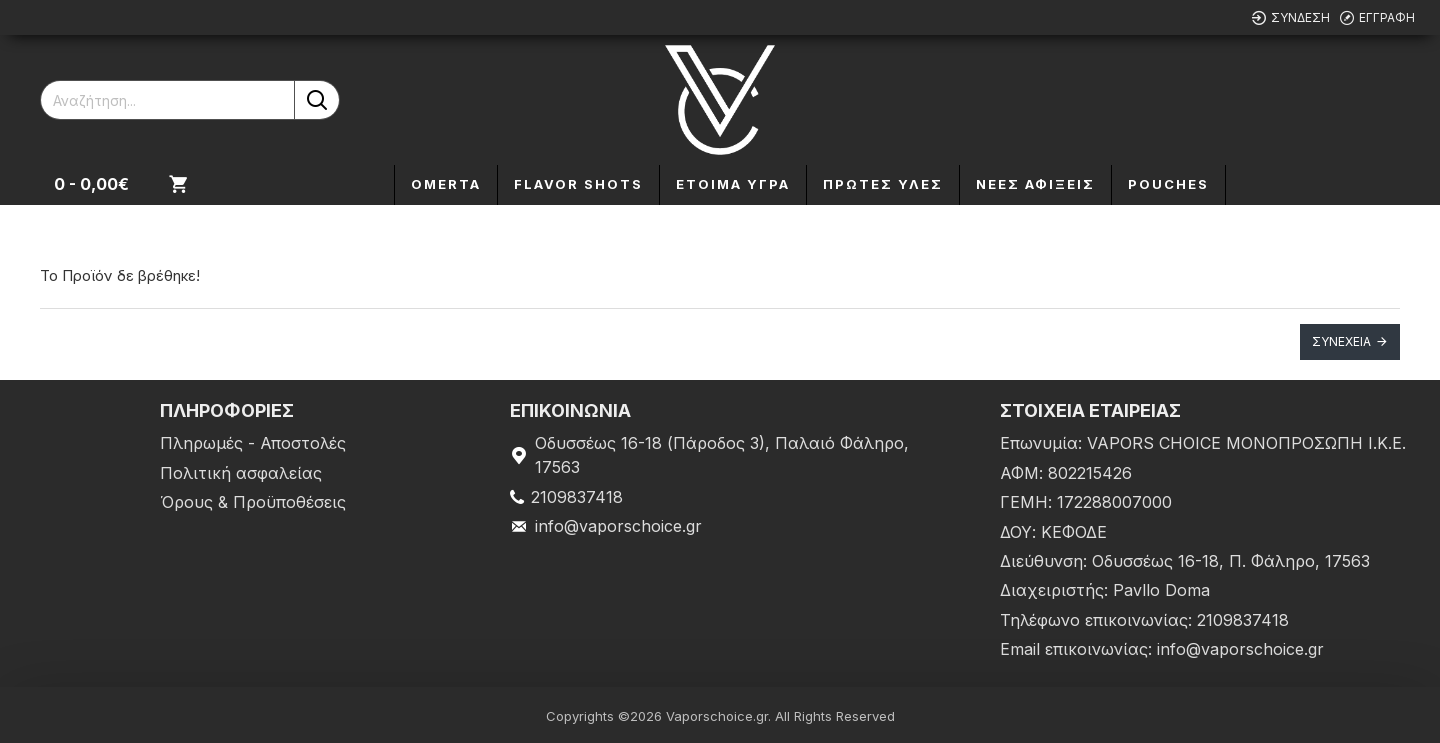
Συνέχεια (1341, 341)
